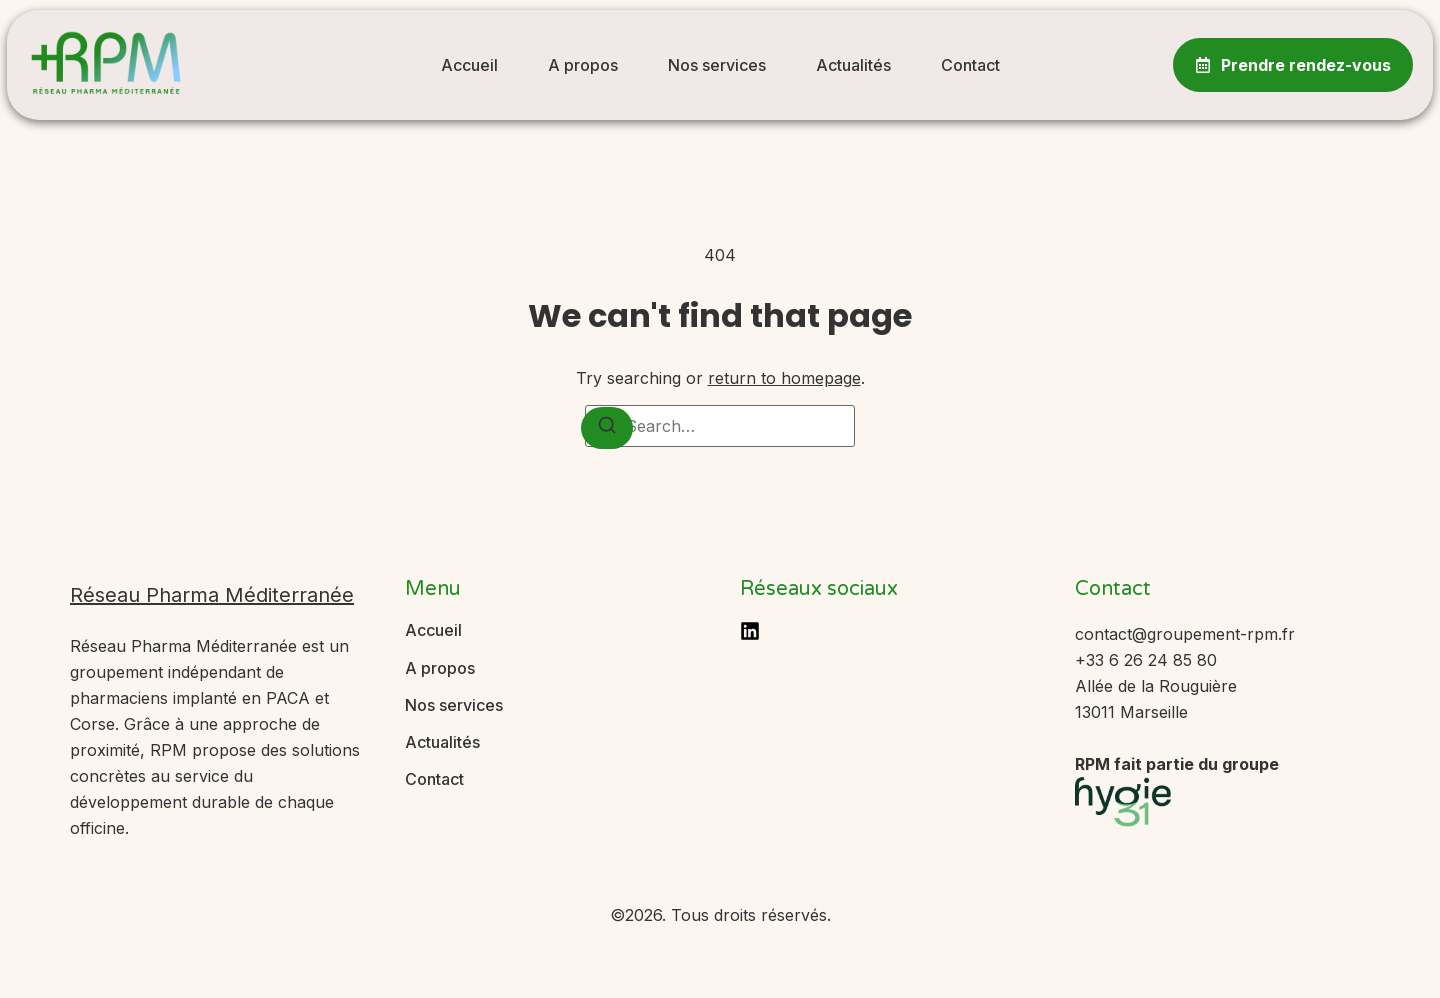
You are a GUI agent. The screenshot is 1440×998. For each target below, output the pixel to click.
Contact (970, 65)
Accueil (469, 65)
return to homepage (784, 378)
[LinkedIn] (750, 631)
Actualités (853, 65)
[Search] (607, 428)
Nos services (717, 65)
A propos (583, 65)
